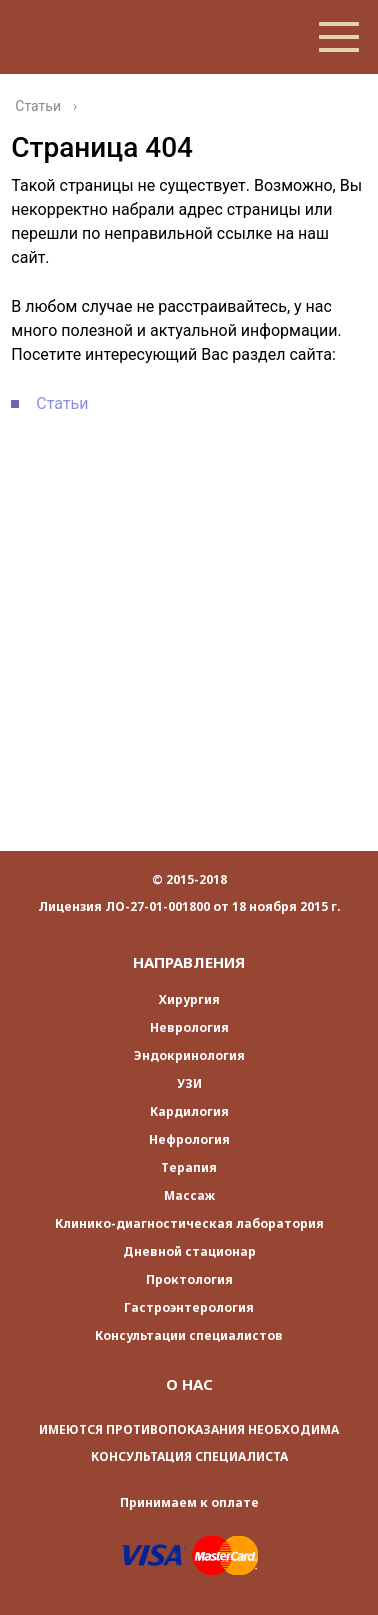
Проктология (189, 1279)
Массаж (189, 1195)
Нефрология (189, 1139)
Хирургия (189, 999)
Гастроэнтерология (189, 1307)
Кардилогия (189, 1111)
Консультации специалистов (189, 1335)
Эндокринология (189, 1055)
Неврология (189, 1027)
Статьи (62, 403)
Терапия (189, 1167)
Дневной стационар (189, 1251)
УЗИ (189, 1083)
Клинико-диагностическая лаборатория (189, 1223)
